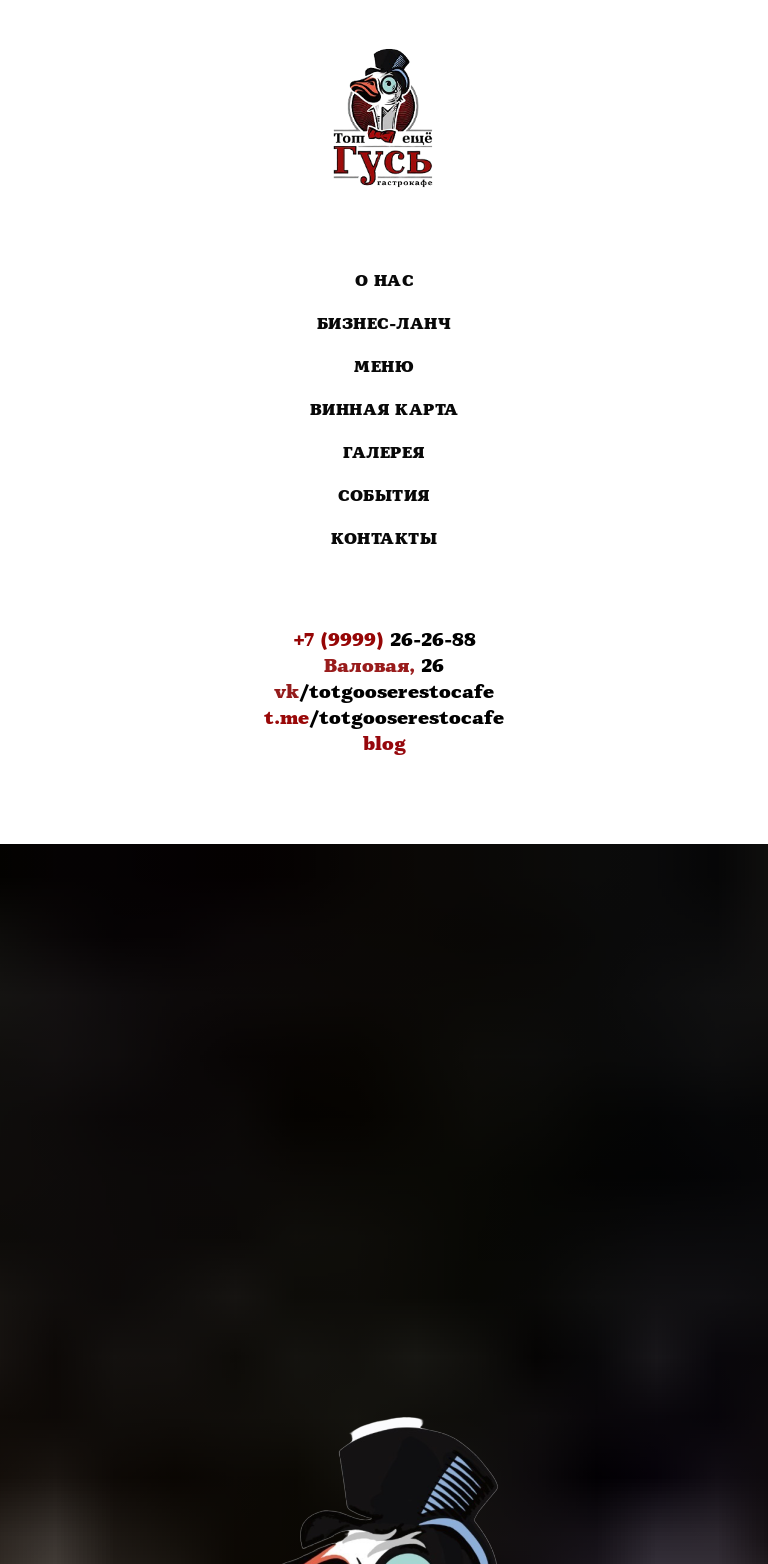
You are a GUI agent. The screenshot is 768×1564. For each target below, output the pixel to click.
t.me (286, 718)
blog (384, 744)
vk (286, 692)
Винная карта (384, 410)
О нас (384, 281)
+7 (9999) (338, 640)
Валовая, (369, 666)
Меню (384, 367)
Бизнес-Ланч (384, 324)
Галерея (384, 453)
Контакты (384, 539)
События (384, 496)
